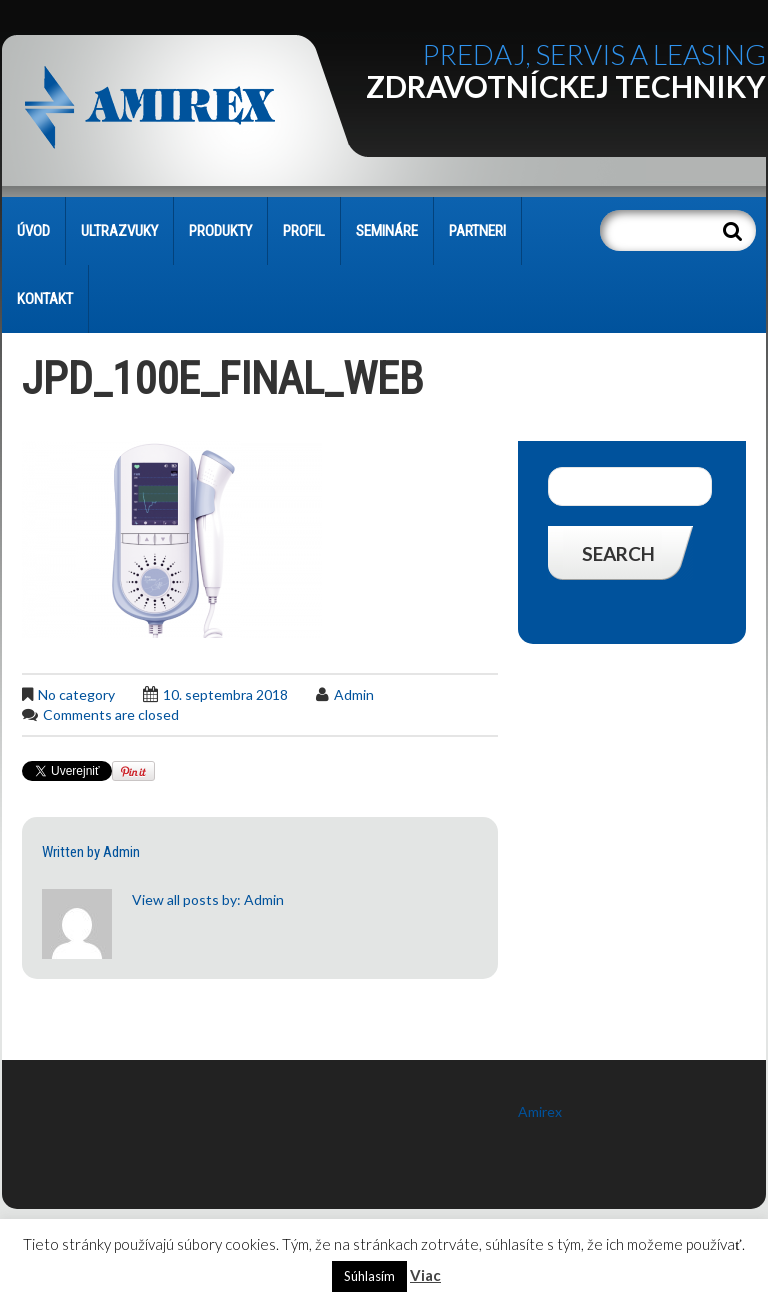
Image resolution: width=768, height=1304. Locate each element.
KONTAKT (45, 299)
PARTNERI (477, 231)
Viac (425, 1275)
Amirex (540, 1111)
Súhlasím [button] (369, 1276)
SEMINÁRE (387, 231)
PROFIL (304, 231)
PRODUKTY (220, 231)
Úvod (33, 231)
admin (354, 694)
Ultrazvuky (119, 231)
